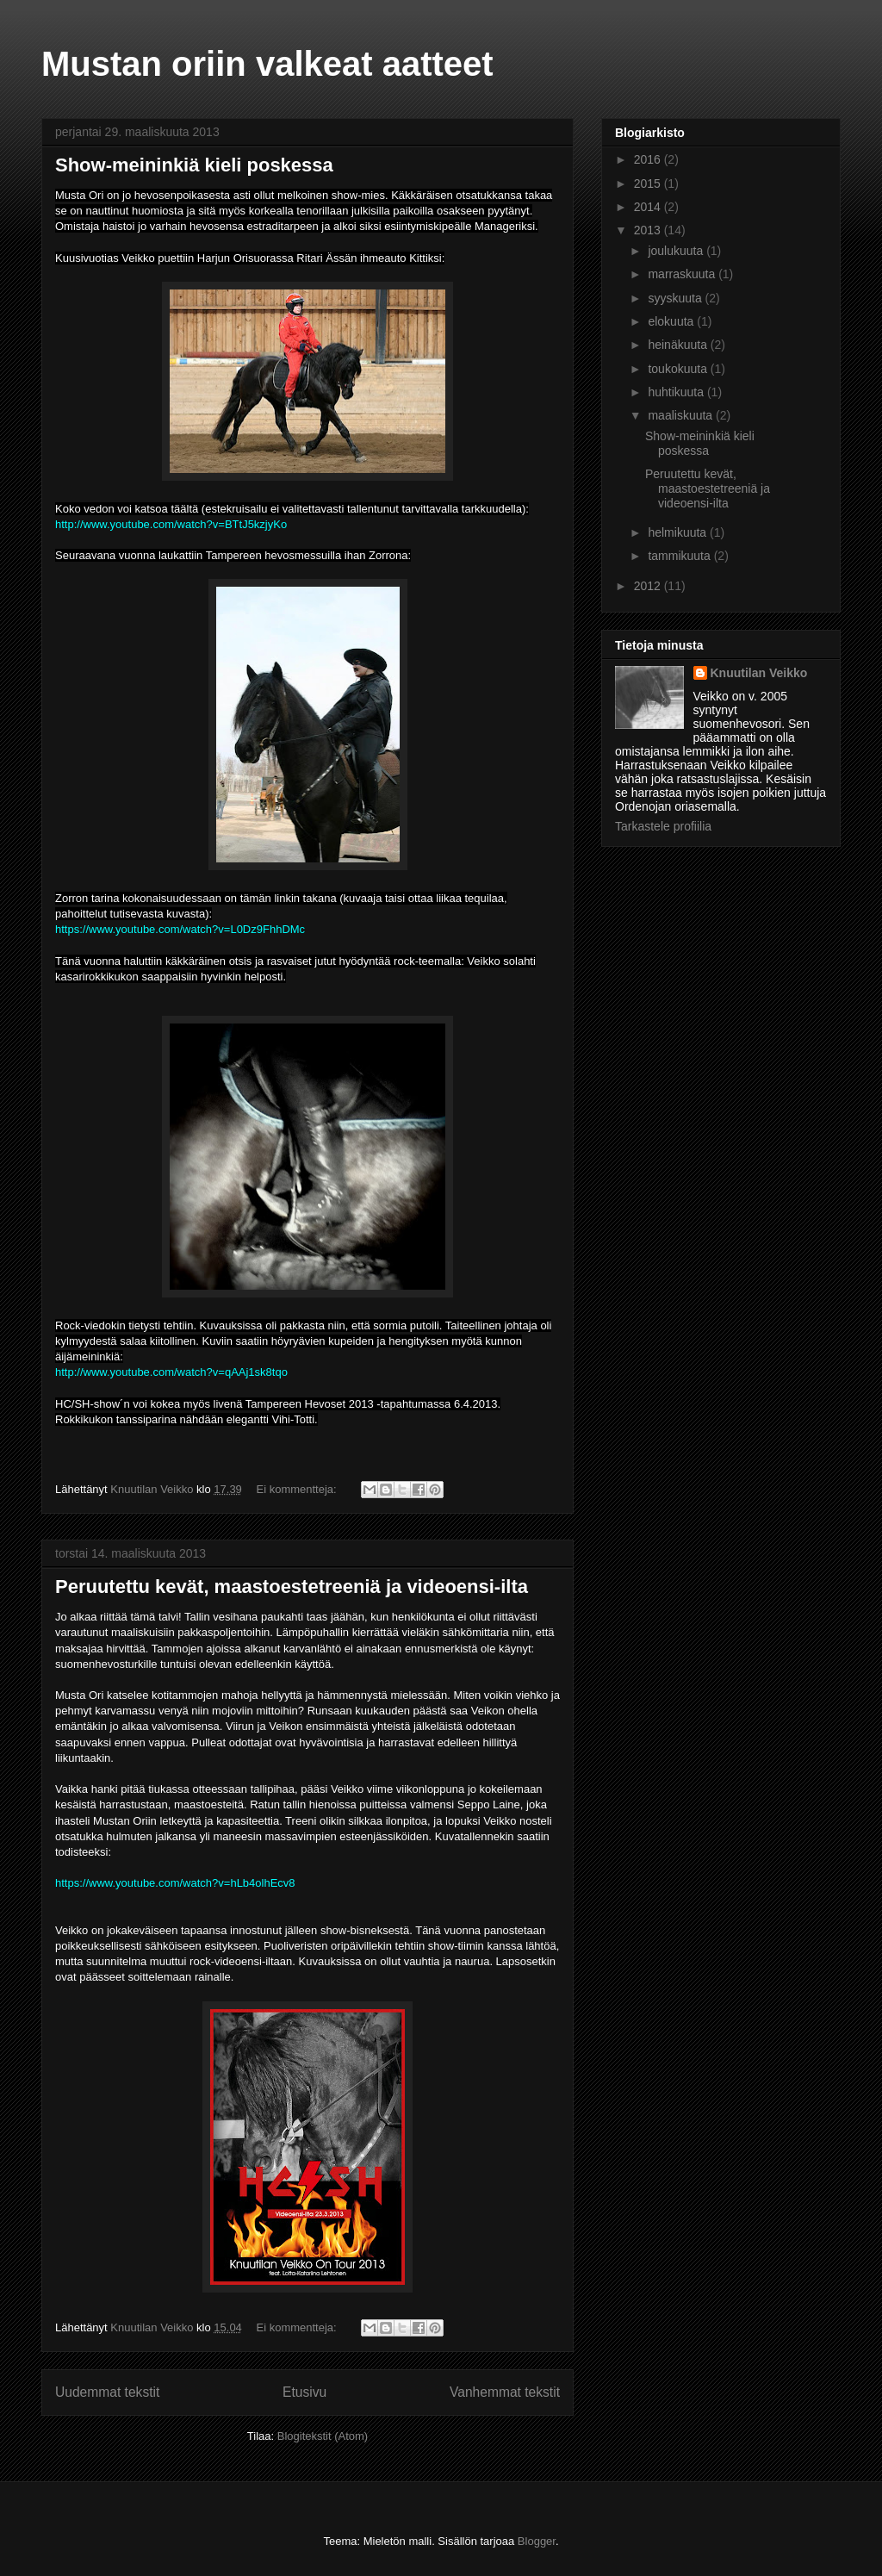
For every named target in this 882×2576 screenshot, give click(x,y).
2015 (649, 183)
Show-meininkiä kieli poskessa (194, 165)
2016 (649, 159)
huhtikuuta (677, 392)
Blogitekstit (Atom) (322, 2436)
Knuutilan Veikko (759, 673)
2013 (649, 230)
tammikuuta (680, 556)
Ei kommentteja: (297, 1489)
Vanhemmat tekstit (505, 2392)
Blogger (537, 2541)
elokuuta (672, 321)
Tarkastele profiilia (663, 826)
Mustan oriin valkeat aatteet (267, 64)
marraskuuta (683, 274)
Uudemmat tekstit (107, 2392)
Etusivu (304, 2392)
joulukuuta (677, 251)
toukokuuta (679, 369)
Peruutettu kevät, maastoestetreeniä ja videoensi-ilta (291, 1586)
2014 (649, 207)
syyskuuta (676, 298)
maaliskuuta (682, 415)
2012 (649, 586)
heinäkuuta (679, 345)
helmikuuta (679, 532)
